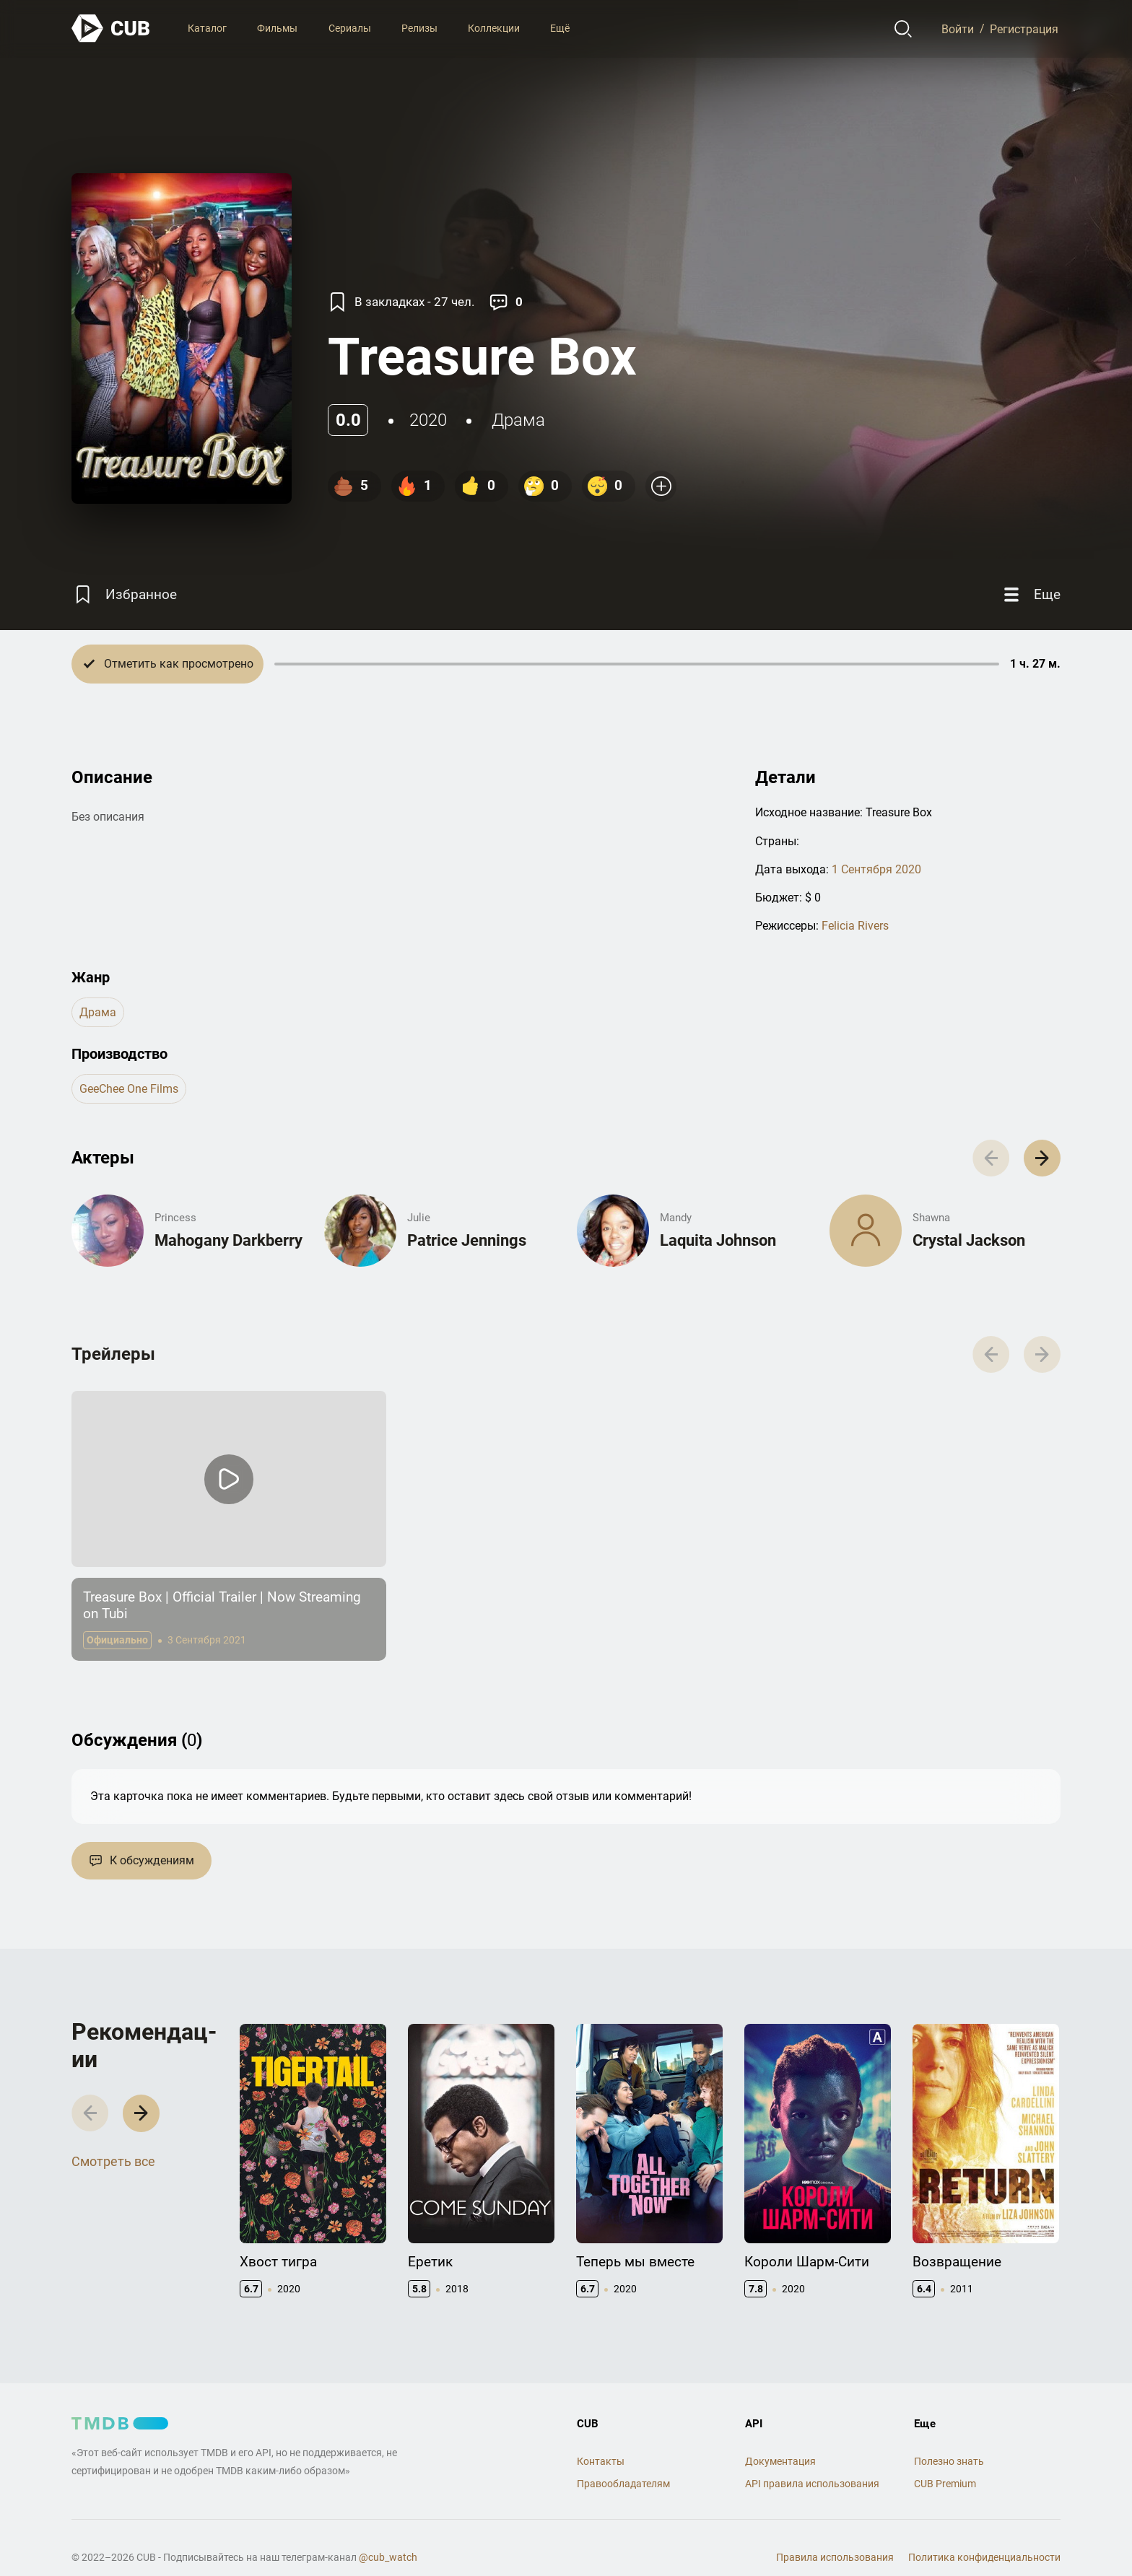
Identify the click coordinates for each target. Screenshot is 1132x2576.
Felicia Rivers (855, 926)
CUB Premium (945, 2483)
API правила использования (812, 2483)
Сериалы (349, 28)
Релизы (419, 28)
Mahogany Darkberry (228, 1240)
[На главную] (111, 28)
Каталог (207, 28)
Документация (780, 2461)
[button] (1042, 1158)
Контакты (600, 2461)
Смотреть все (113, 2161)
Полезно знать (949, 2461)
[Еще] (1030, 594)
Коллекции (494, 28)
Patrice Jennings (466, 1240)
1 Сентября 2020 (876, 869)
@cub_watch (388, 2557)
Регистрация (1024, 28)
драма (518, 420)
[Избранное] (124, 594)
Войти (957, 28)
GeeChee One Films (128, 1089)
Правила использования (835, 2557)
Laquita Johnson (718, 1240)
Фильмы (277, 28)
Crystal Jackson (969, 1240)
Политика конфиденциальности (984, 2557)
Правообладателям (623, 2483)
